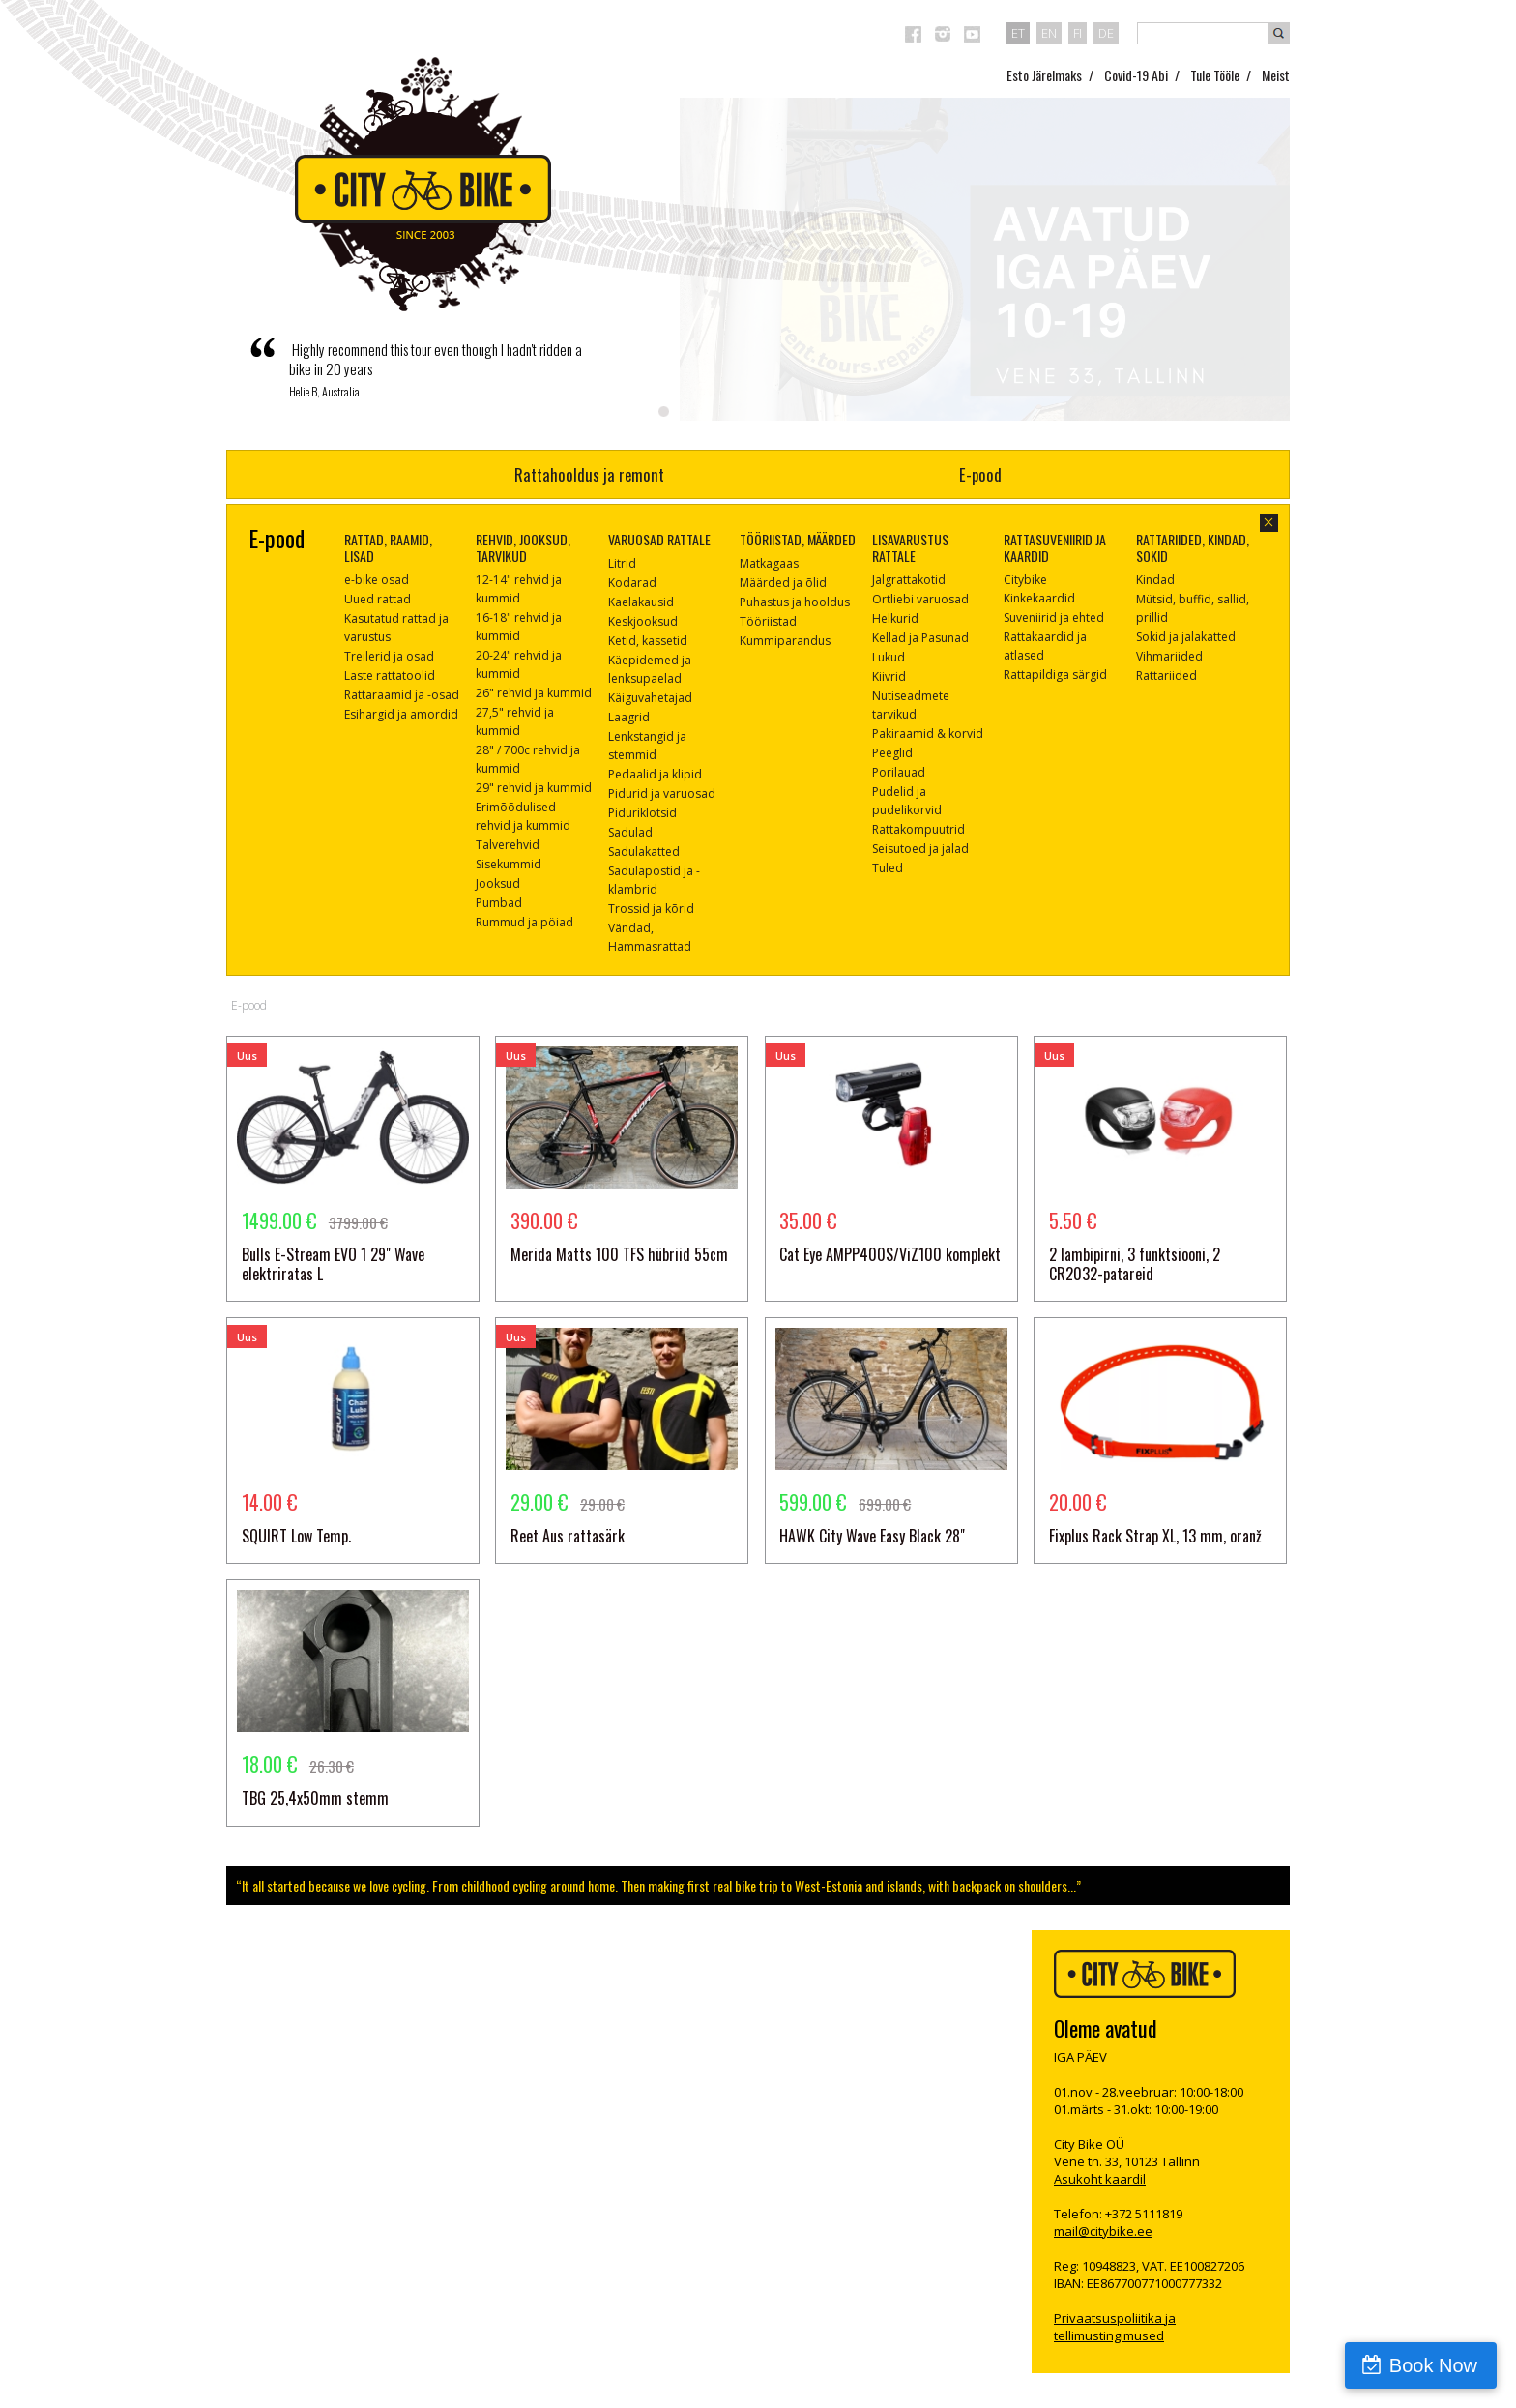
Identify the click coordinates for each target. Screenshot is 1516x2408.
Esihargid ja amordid (401, 714)
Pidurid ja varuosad (661, 793)
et (1018, 33)
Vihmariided (1169, 656)
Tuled (887, 868)
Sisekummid (508, 864)
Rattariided (1166, 675)
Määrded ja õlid (783, 582)
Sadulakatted (644, 851)
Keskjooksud (643, 621)
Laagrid (629, 717)
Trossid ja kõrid (651, 908)
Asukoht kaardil (1100, 2179)
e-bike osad (376, 580)
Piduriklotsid (642, 813)
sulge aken (1269, 523)
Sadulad (630, 832)
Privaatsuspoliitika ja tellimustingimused (1115, 2326)
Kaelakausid (641, 602)
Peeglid (892, 753)
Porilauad (898, 772)
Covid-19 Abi (1136, 75)
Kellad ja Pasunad (920, 638)
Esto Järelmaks (1044, 75)
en (1049, 33)
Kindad (1155, 580)
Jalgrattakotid (909, 580)
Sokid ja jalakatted (1186, 637)
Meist (1276, 75)
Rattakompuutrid (918, 829)
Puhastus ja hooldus (795, 602)
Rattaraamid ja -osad (401, 695)
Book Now (1433, 2365)
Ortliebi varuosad (920, 599)
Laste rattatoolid (389, 675)
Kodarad (632, 582)
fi (1077, 33)
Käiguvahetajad (650, 698)
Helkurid (895, 618)
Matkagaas (769, 563)
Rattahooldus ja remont (589, 474)
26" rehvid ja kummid (534, 693)
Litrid (622, 563)
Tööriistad (768, 621)
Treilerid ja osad (389, 656)
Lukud (888, 657)
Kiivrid (889, 676)
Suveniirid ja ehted (1054, 617)
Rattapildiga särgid (1055, 674)
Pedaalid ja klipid (655, 774)
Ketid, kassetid (647, 640)
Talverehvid (507, 845)
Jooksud (498, 883)
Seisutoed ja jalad (920, 848)
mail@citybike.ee (1103, 2231)
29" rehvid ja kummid (534, 787)
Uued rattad (377, 599)
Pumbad (499, 903)
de (1106, 33)
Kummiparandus (785, 640)
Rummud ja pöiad (524, 922)
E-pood (980, 474)
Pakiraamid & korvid (927, 733)
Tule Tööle (1214, 75)
